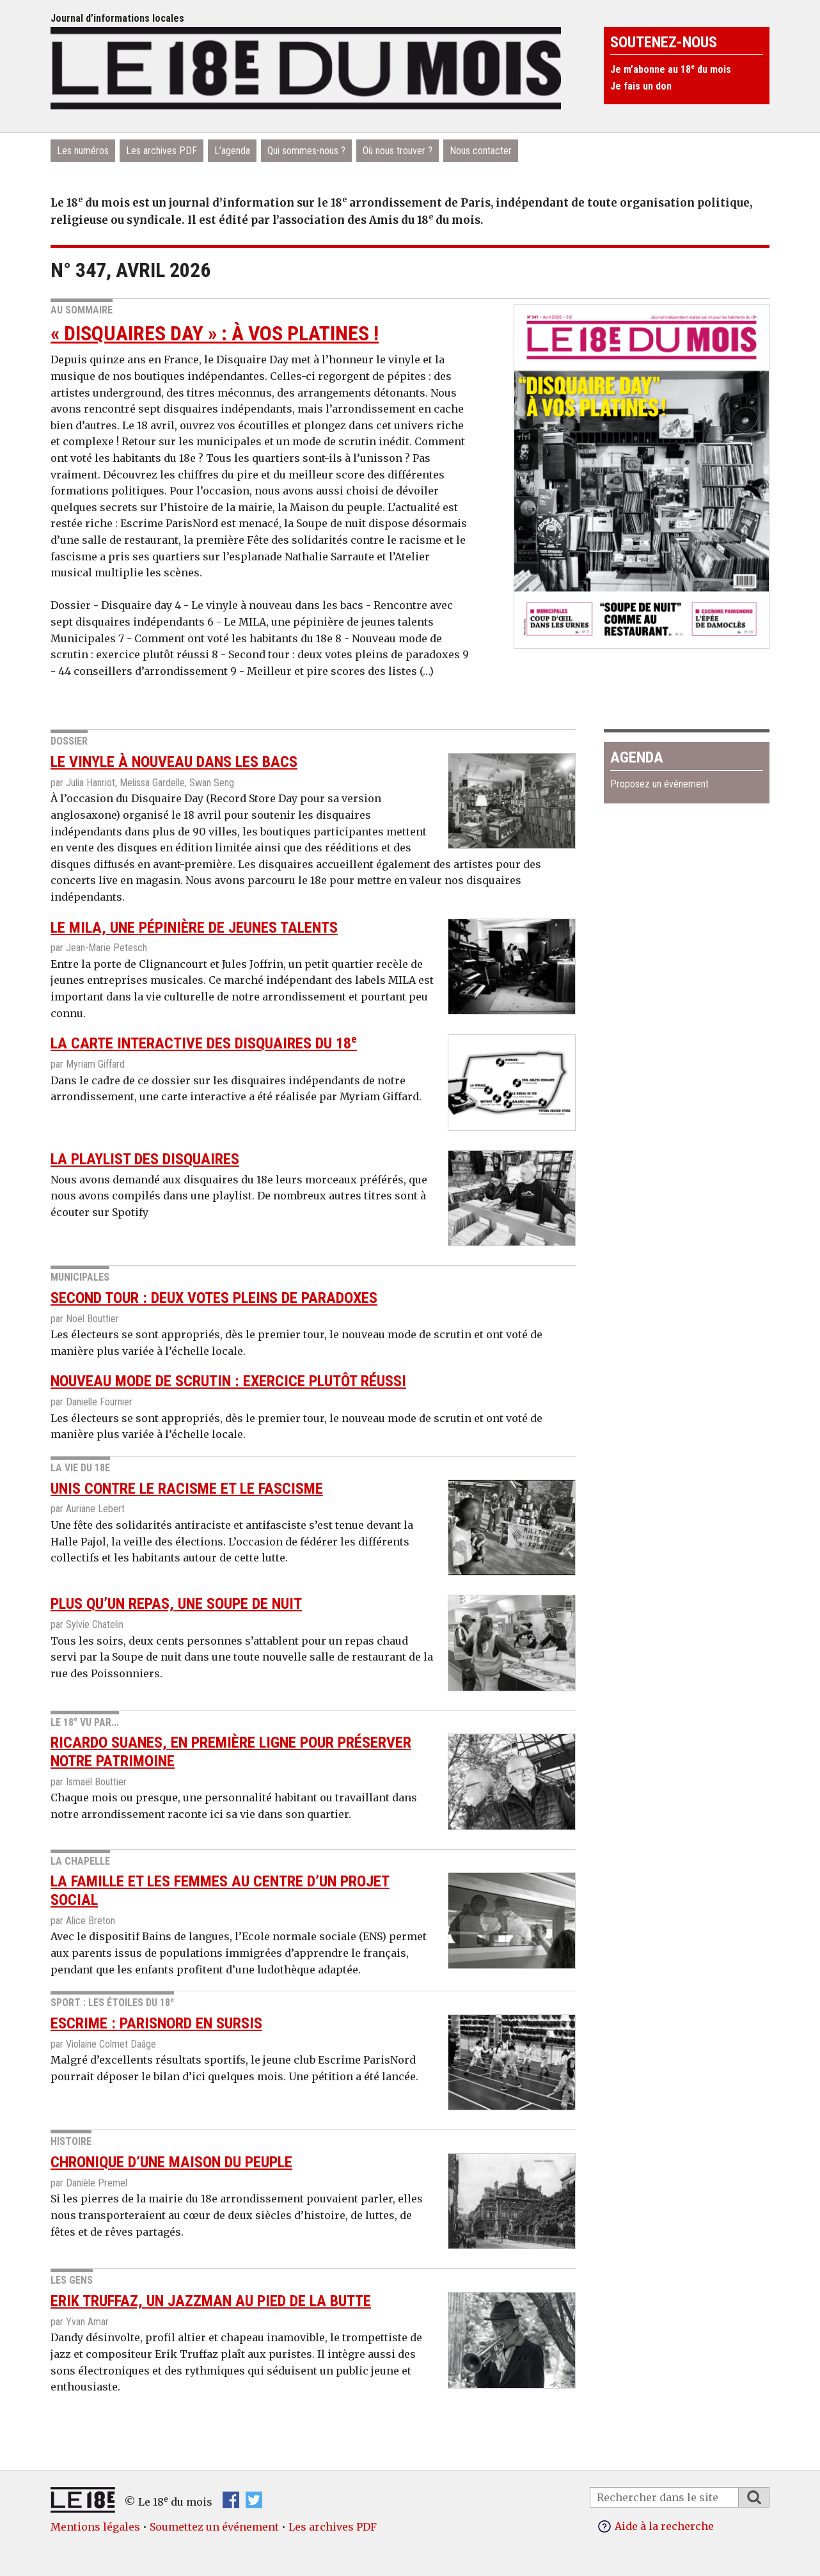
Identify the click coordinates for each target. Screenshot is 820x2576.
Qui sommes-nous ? (306, 151)
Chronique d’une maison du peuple (171, 2162)
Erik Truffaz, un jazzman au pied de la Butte (211, 2301)
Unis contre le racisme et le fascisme (187, 1488)
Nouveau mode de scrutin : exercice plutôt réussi (228, 1381)
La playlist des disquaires (145, 1159)
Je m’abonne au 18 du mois (670, 69)
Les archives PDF (161, 151)
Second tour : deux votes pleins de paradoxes (214, 1298)
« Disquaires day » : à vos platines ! (215, 333)
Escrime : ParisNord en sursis (156, 2023)
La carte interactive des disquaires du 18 (204, 1043)
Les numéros (83, 151)
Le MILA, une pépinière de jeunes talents (194, 927)
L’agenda (232, 151)
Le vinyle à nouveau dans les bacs (174, 762)
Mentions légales (95, 2526)
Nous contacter (481, 151)
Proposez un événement (659, 784)
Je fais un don (641, 86)
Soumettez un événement (214, 2526)
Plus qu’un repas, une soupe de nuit (176, 1604)
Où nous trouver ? (397, 151)
